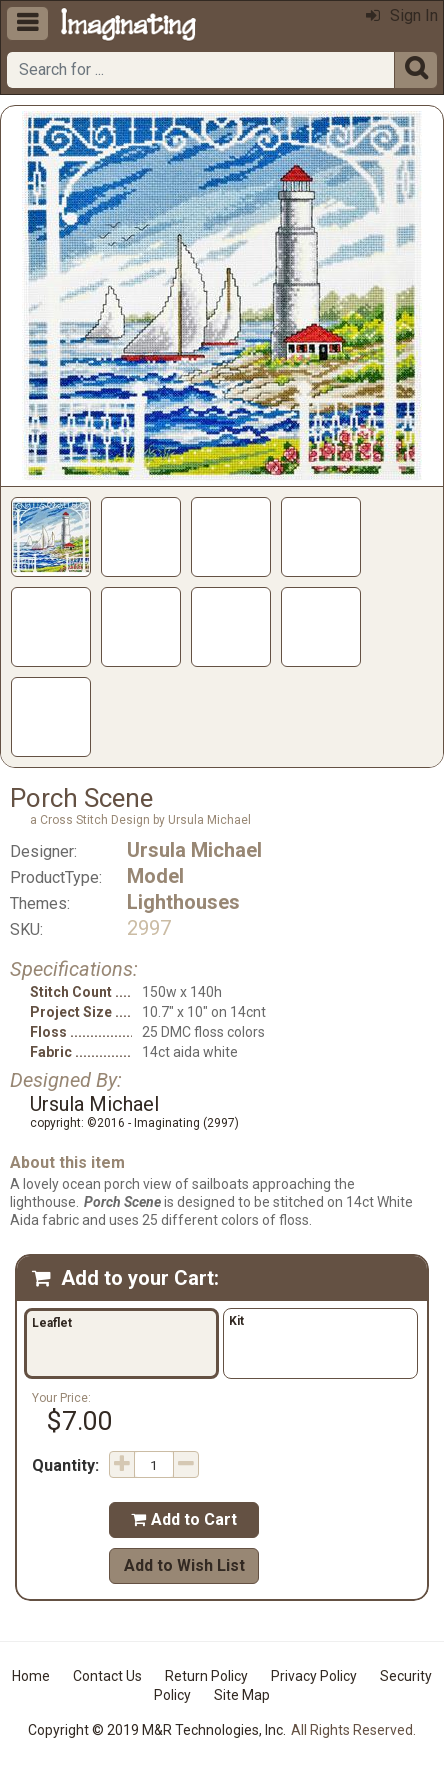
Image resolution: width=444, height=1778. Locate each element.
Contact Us (107, 1676)
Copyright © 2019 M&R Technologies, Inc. (157, 1730)
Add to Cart (184, 1519)
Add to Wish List (184, 1565)
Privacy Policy (314, 1676)
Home (31, 1676)
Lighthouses (183, 902)
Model (155, 876)
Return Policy (206, 1676)
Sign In (402, 15)
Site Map (242, 1695)
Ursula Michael (194, 850)
